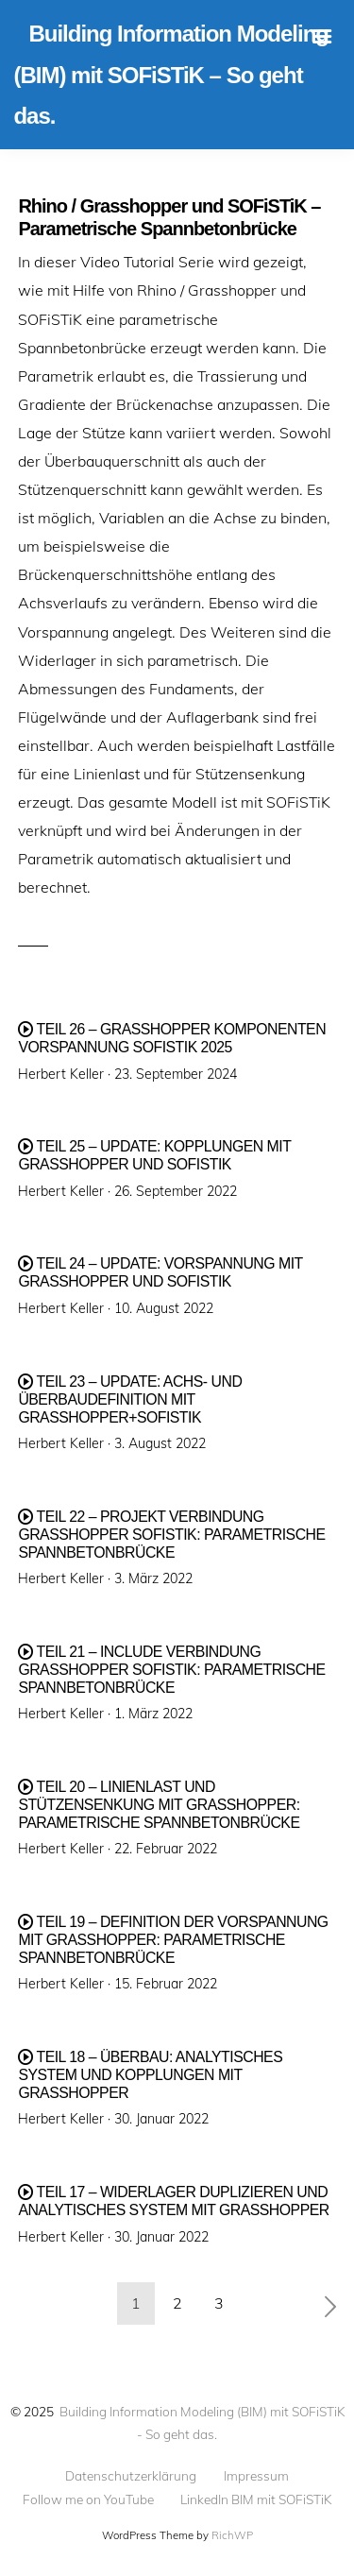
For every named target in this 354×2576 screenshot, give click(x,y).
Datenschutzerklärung (130, 2475)
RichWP (232, 2535)
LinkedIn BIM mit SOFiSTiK (255, 2499)
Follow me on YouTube (88, 2499)
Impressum (256, 2475)
